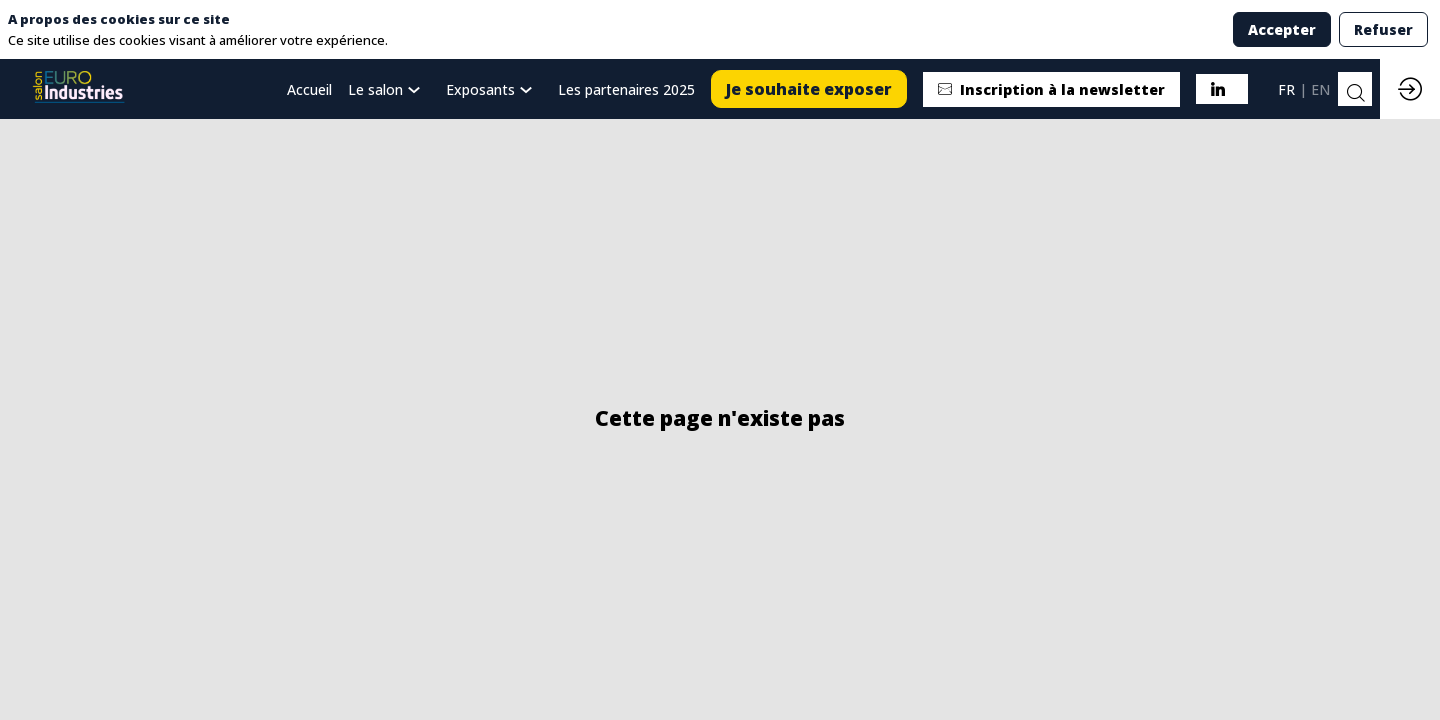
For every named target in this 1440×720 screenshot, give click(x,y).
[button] (809, 89)
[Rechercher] (1355, 93)
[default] (309, 89)
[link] (389, 89)
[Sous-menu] (417, 91)
